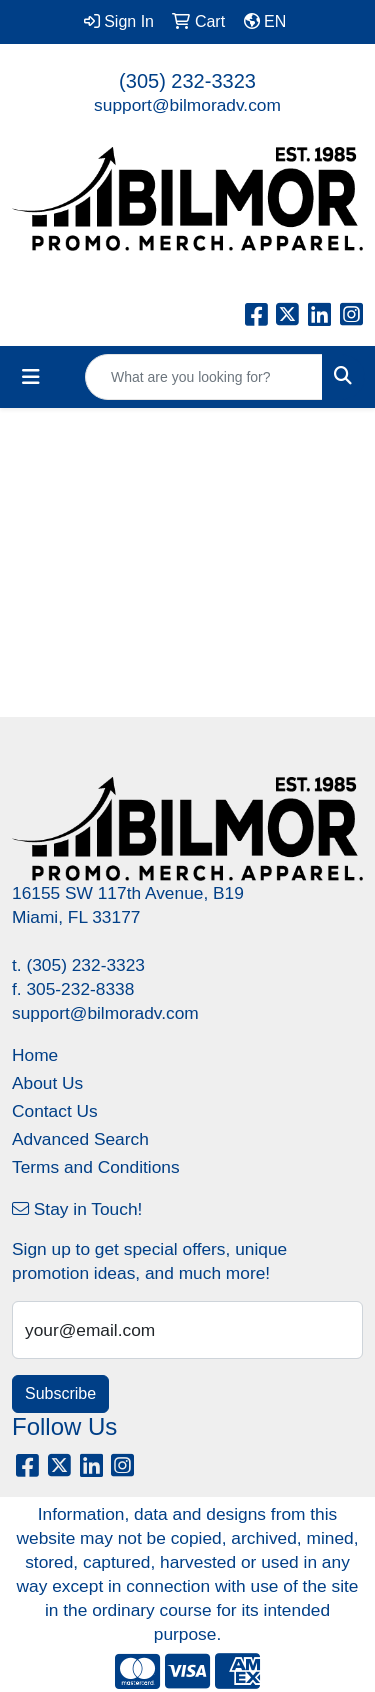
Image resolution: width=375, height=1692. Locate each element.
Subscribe (60, 1393)
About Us (47, 1083)
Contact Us (55, 1111)
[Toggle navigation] (31, 377)
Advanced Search (80, 1139)
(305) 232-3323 (187, 81)
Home (35, 1055)
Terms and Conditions (96, 1167)
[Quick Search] (204, 377)
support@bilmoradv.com (187, 105)
